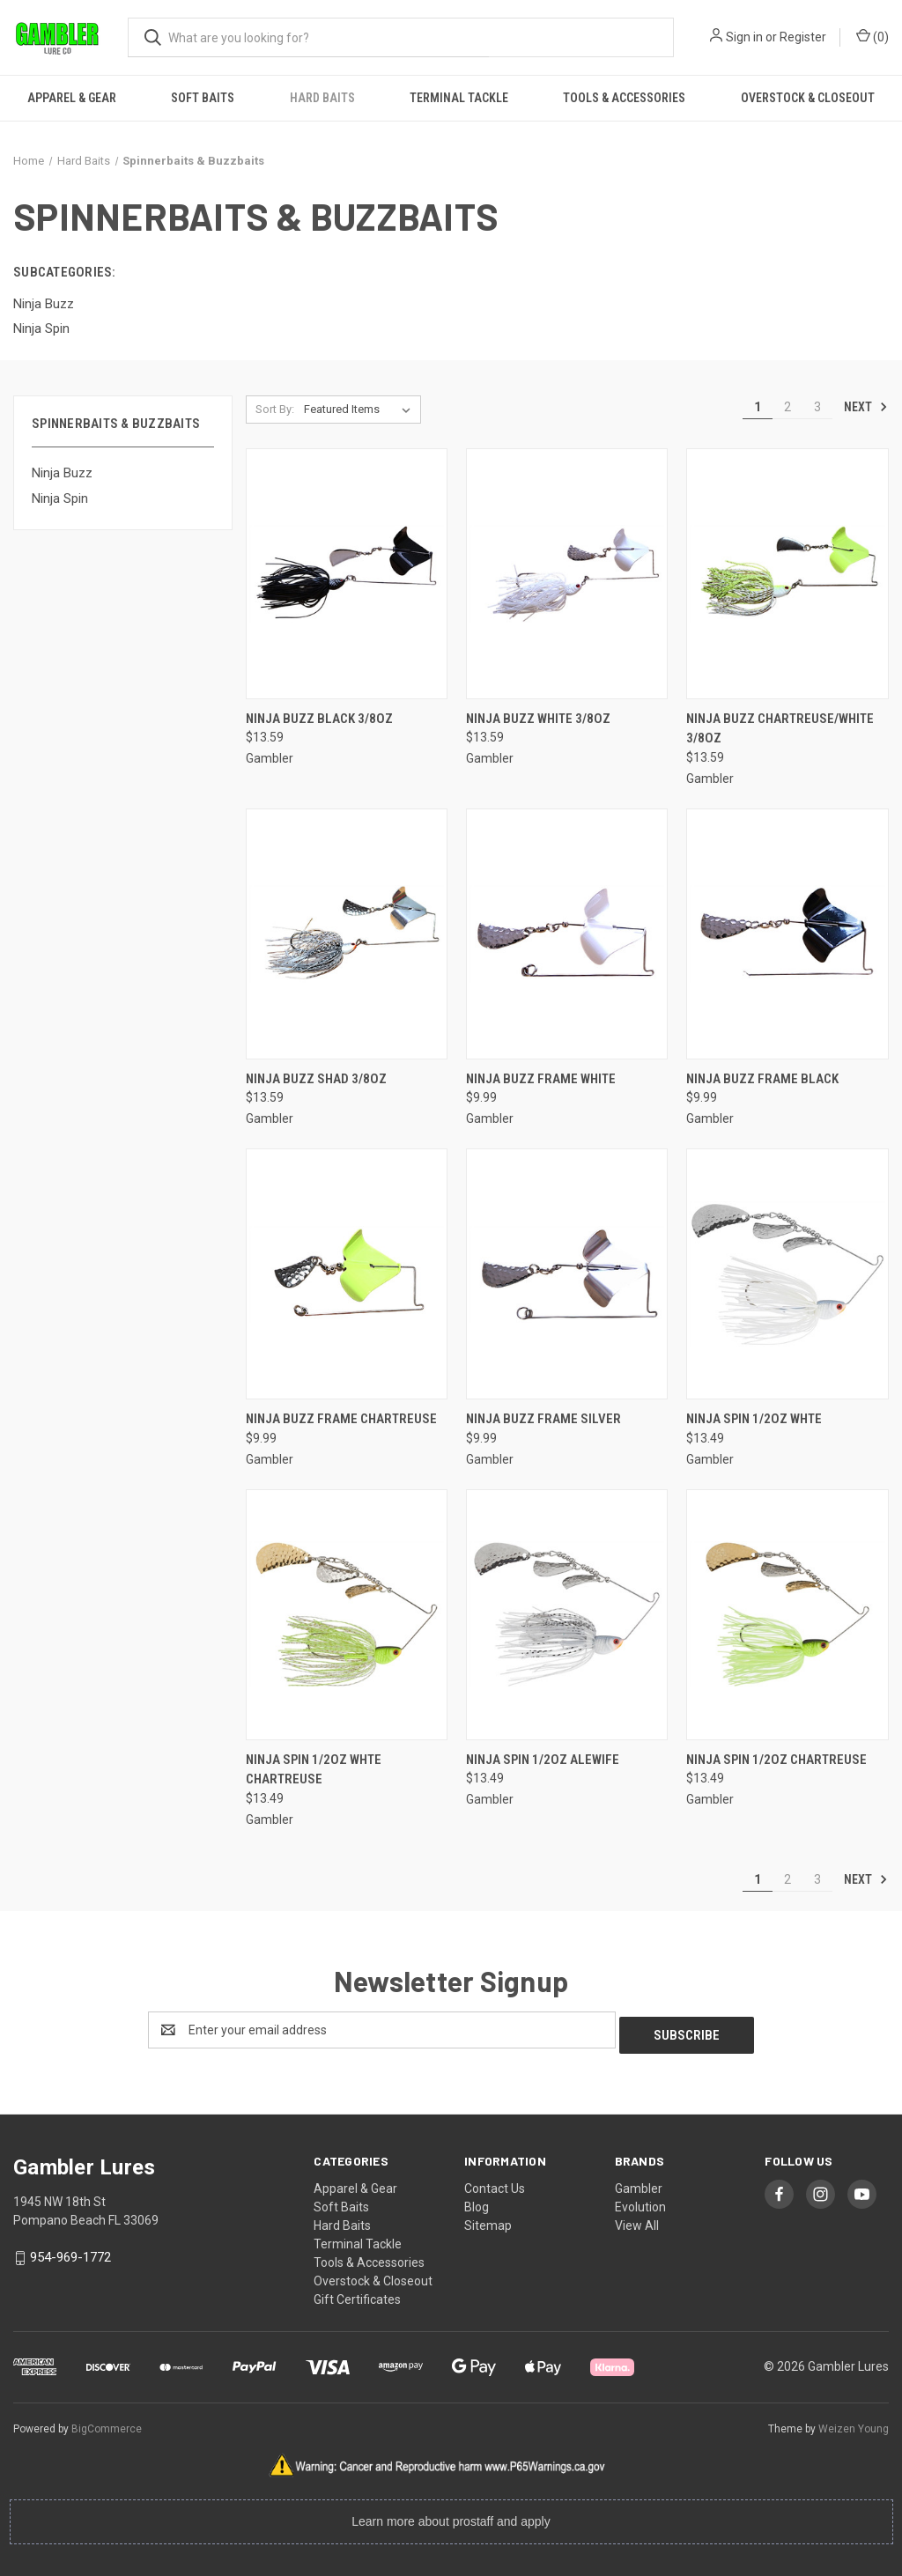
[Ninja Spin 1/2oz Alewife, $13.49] (566, 1615)
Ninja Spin (60, 498)
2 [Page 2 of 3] (787, 407)
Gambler (638, 2183)
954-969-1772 (70, 2252)
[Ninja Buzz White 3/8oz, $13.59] (566, 574)
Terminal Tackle (459, 98)
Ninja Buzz (62, 473)
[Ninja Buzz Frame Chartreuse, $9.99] (346, 1274)
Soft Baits (202, 98)
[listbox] (360, 409)
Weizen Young (853, 2423)
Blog (476, 2202)
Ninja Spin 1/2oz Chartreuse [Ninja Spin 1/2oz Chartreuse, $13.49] (776, 1760)
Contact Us (494, 2183)
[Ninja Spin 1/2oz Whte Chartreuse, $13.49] (346, 1615)
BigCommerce (106, 2423)
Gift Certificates (357, 2294)
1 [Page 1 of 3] (757, 407)
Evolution (640, 2202)
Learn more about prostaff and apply (450, 2516)
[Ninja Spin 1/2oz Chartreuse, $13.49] (787, 1615)
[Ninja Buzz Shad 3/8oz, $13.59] (346, 934)
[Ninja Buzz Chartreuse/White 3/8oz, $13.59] (787, 574)
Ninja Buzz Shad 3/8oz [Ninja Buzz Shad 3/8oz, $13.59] (316, 1079)
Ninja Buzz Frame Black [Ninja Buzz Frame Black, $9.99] (762, 1079)
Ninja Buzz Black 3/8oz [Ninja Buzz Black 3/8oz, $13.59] (319, 719)
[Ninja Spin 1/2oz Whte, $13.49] (787, 1274)
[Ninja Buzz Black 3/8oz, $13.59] (346, 574)
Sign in (744, 37)
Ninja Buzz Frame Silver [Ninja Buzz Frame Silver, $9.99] (543, 1419)
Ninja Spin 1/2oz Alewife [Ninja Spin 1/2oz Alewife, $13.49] (542, 1760)
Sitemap (488, 2220)
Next (866, 407)
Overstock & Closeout (808, 98)
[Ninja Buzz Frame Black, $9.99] (787, 934)
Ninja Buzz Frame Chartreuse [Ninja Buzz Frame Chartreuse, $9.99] (341, 1419)
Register (803, 37)
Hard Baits (322, 98)
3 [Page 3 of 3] (817, 407)
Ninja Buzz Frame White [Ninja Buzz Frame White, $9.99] (541, 1079)
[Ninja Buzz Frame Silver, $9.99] (566, 1274)
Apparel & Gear (71, 98)
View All (637, 2220)
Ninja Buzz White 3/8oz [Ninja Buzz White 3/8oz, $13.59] (538, 719)
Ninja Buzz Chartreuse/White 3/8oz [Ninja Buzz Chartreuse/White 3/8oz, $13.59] (780, 729)
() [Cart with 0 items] (872, 36)
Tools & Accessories (624, 98)
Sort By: (274, 409)
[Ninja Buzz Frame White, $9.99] (566, 934)
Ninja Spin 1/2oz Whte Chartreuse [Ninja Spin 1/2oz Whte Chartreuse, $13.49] (313, 1770)
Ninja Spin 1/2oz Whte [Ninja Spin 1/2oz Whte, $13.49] (754, 1419)
